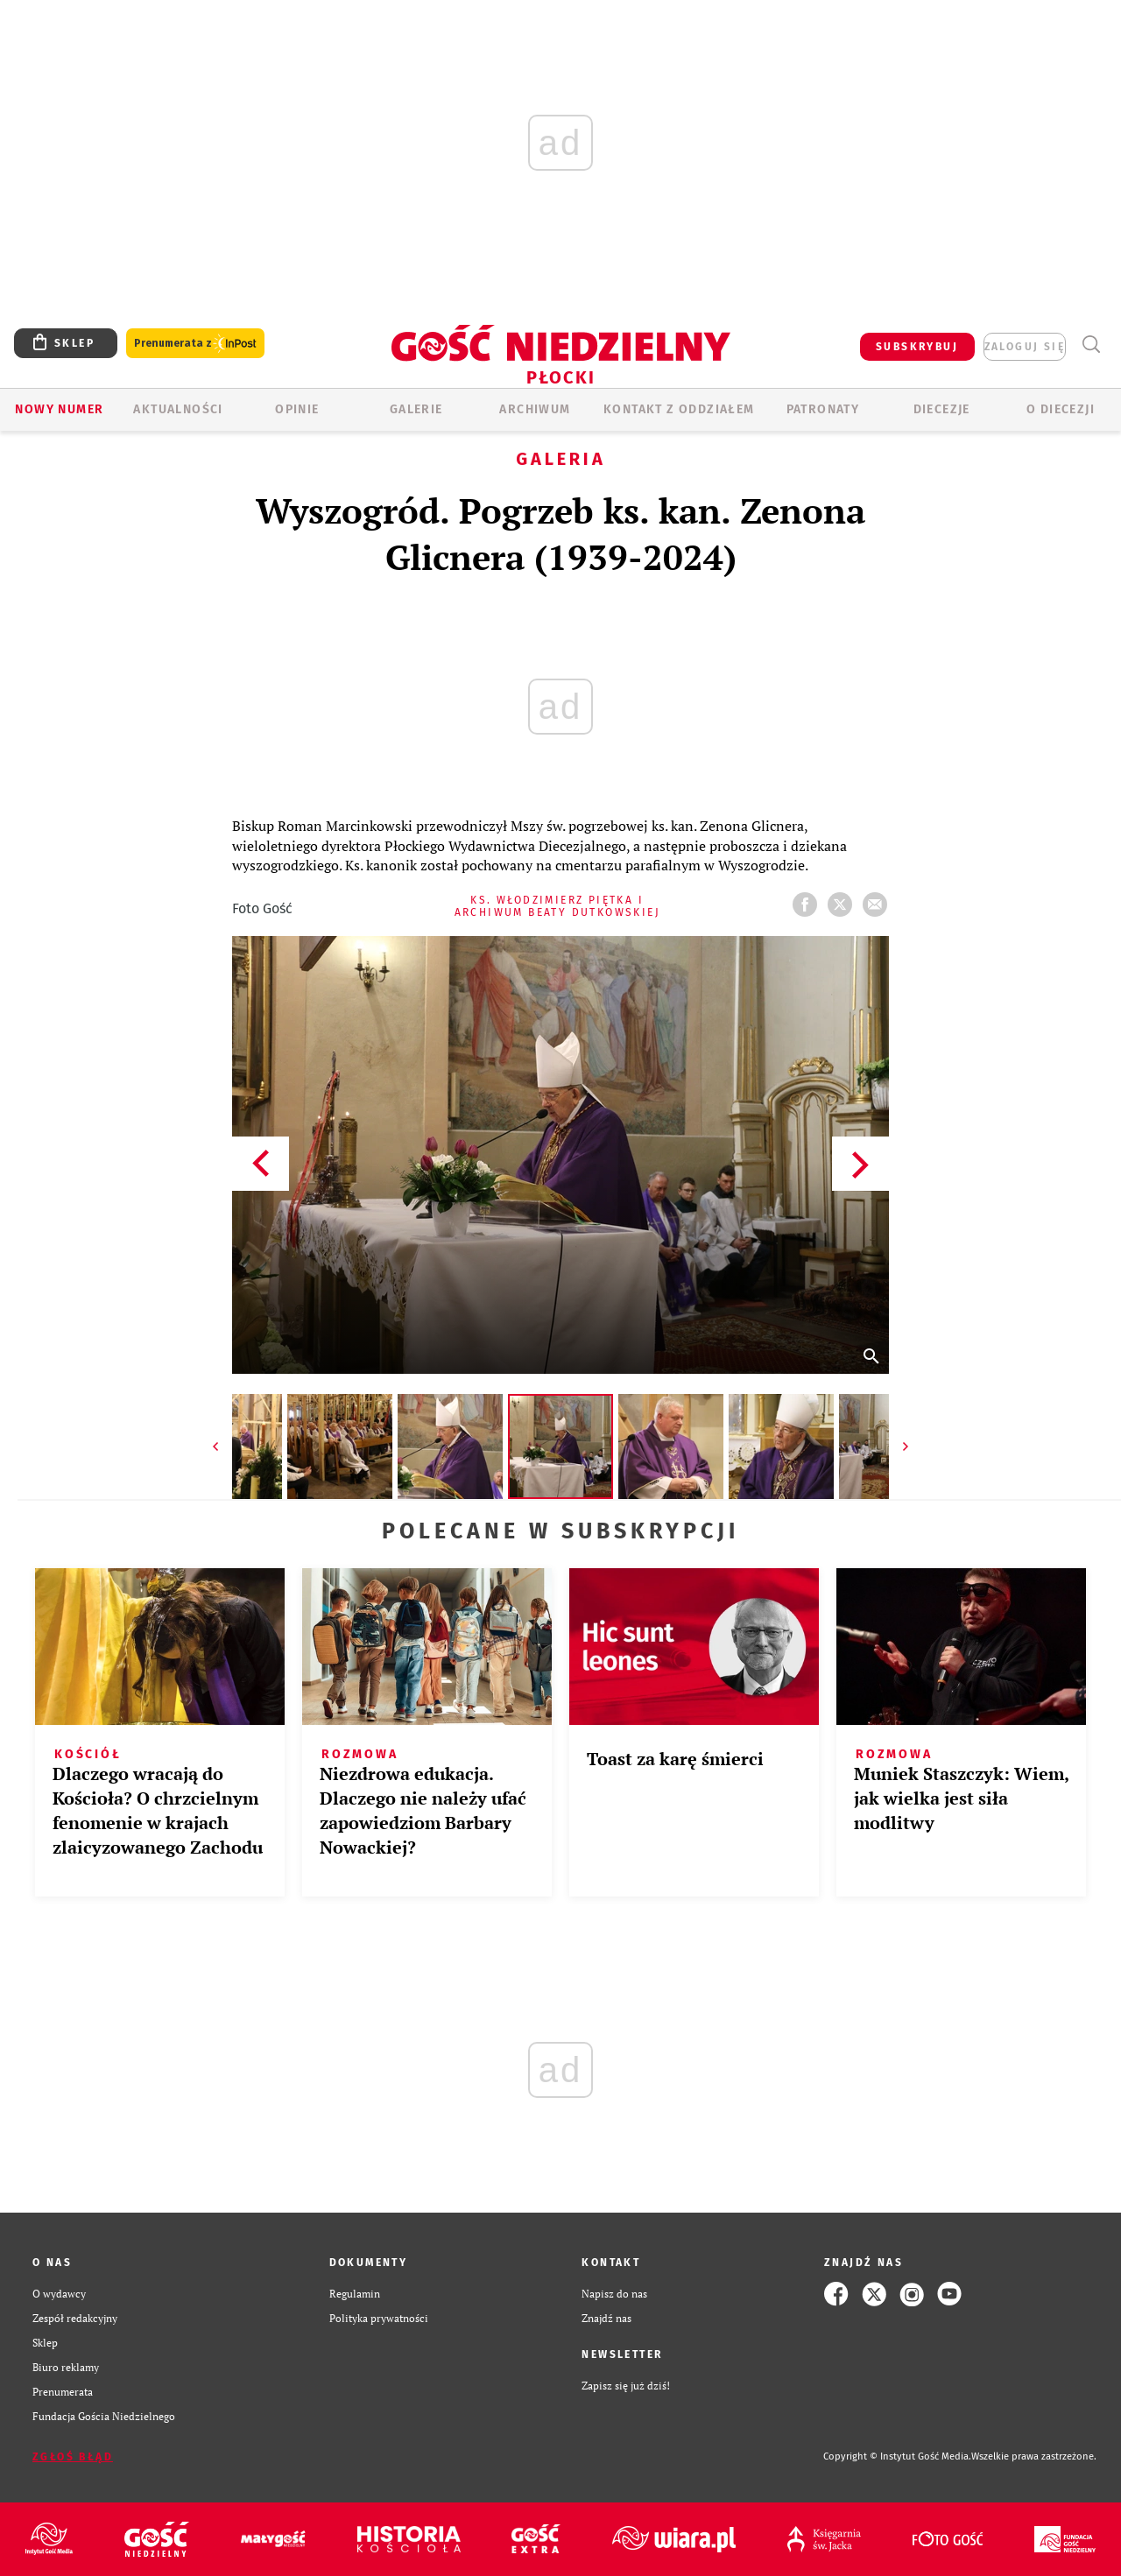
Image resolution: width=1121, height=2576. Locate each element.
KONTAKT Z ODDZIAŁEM (679, 409)
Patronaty (823, 409)
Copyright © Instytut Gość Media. (897, 2456)
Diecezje (941, 409)
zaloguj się (1024, 347)
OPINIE (297, 409)
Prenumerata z (195, 344)
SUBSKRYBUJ (917, 347)
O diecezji (1060, 409)
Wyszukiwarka (1091, 344)
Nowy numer (59, 409)
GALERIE (416, 409)
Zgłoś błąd (72, 2457)
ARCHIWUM (534, 409)
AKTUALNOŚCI (177, 409)
